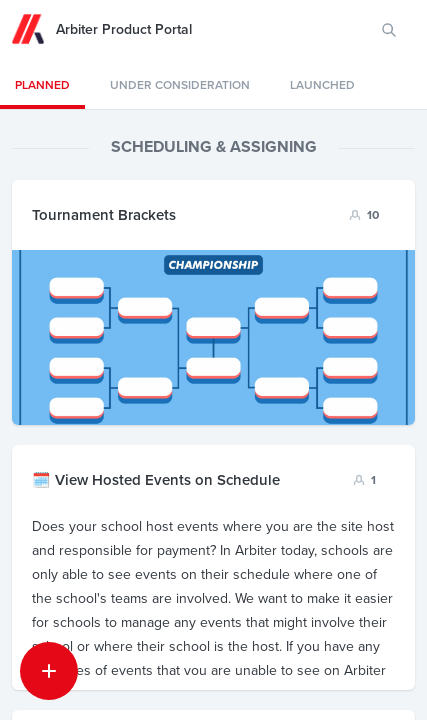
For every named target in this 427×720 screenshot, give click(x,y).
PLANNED (42, 85)
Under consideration (180, 85)
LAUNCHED (322, 85)
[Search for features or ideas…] (389, 30)
